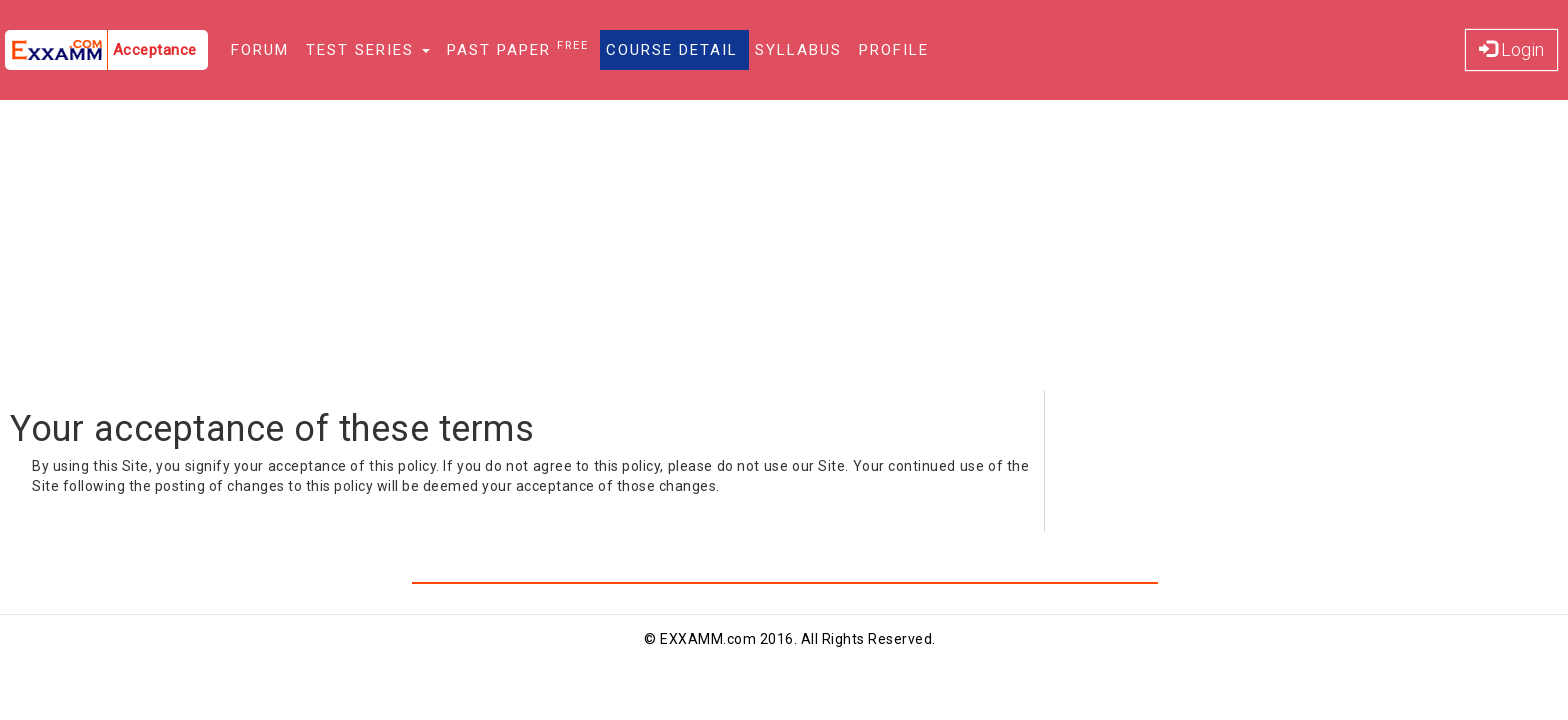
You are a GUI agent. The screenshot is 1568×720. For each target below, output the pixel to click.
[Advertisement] (784, 250)
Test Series (368, 50)
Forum (260, 50)
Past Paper (518, 49)
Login (1511, 49)
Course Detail (672, 50)
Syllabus (798, 50)
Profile (894, 50)
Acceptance (155, 50)
